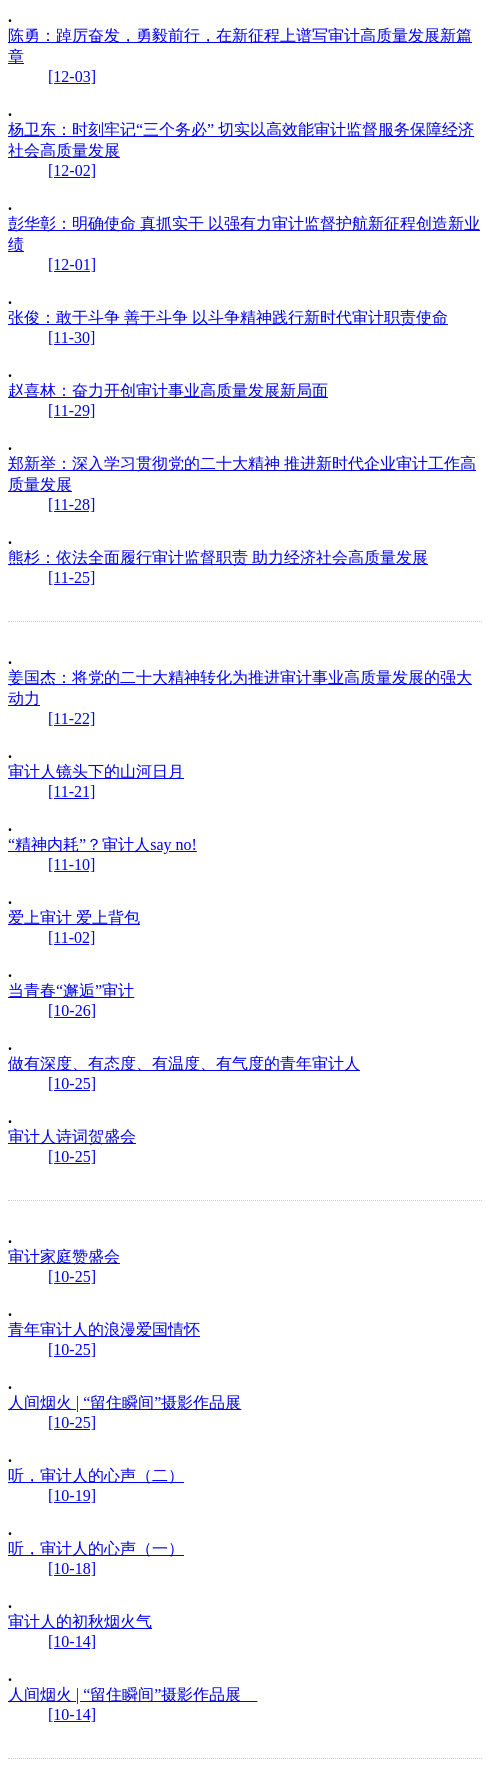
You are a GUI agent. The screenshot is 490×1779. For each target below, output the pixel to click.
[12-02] (72, 170)
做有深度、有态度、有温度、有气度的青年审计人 (184, 1063)
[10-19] (72, 1495)
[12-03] (72, 76)
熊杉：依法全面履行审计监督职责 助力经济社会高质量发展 (218, 557)
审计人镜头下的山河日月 (96, 771)
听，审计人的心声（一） (96, 1548)
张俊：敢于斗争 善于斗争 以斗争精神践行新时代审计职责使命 (228, 317)
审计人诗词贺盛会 (72, 1136)
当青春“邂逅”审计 (71, 990)
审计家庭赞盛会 (64, 1256)
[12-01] (72, 264)
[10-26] (72, 1010)
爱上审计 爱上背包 (74, 917)
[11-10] (71, 864)
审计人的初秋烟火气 (80, 1621)
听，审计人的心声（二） (96, 1475)
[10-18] (72, 1568)
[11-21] (71, 791)
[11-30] (71, 337)
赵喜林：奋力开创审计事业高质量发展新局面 (168, 390)
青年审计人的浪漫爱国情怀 (104, 1329)
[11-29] (71, 410)
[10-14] (72, 1641)
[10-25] (72, 1083)
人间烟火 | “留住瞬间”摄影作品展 (124, 1402)
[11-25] (71, 577)
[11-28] (71, 504)
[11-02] (71, 937)
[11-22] (71, 718)
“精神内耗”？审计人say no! (102, 844)
